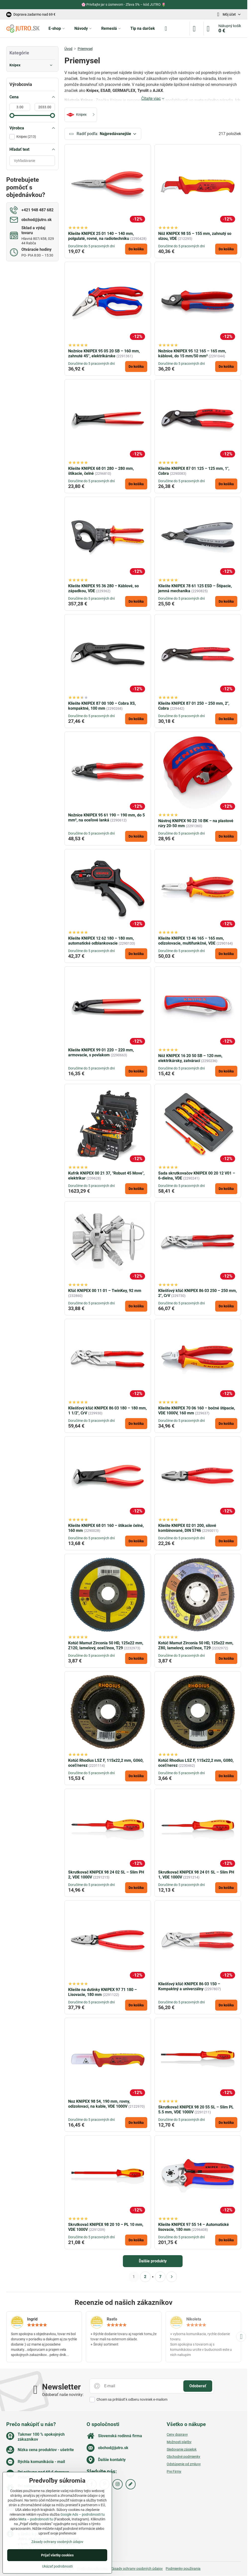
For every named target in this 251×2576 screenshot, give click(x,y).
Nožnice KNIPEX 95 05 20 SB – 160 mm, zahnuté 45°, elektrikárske (104, 353)
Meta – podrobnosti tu (35, 2519)
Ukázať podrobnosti (57, 2566)
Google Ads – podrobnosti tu (82, 2514)
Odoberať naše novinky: (63, 2394)
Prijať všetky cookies (57, 2555)
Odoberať (197, 2386)
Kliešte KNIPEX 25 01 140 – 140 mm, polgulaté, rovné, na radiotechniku (101, 236)
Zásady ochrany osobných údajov (137, 2569)
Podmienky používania (183, 2569)
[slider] (11, 115)
